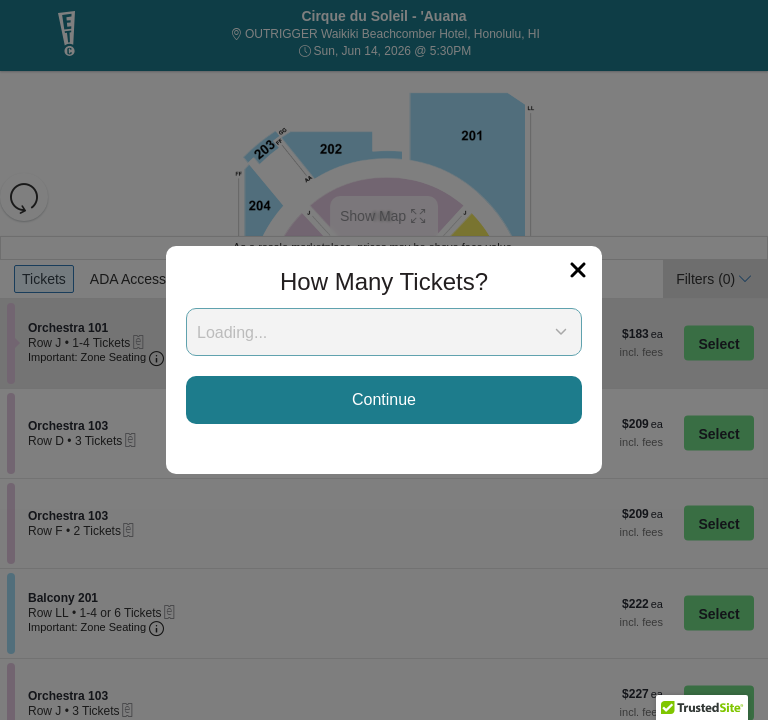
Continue (384, 399)
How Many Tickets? (384, 281)
